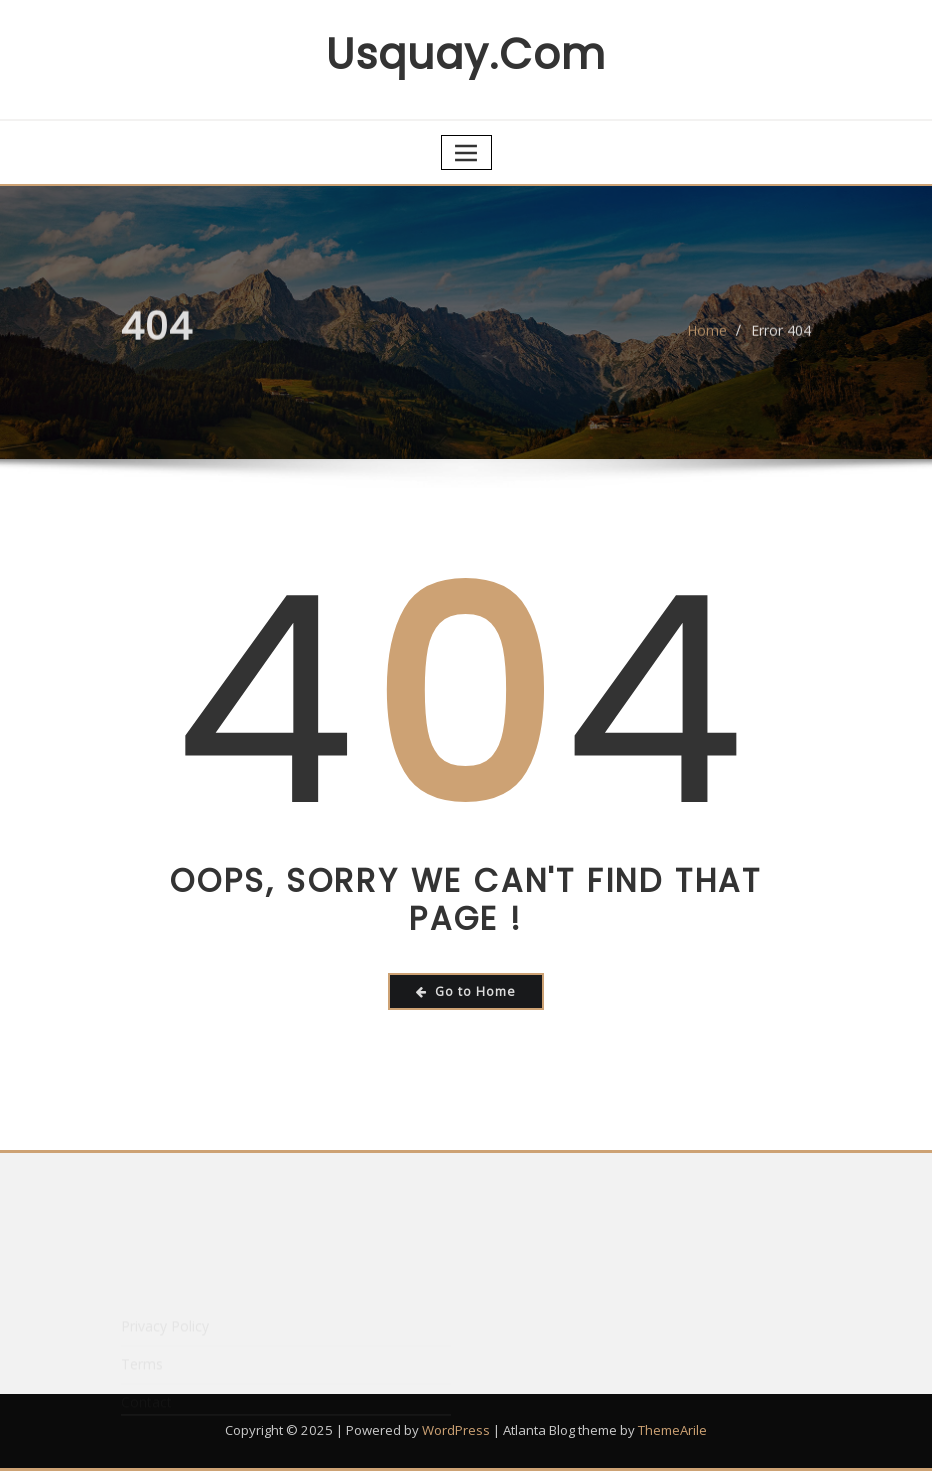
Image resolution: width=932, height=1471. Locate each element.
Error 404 (781, 337)
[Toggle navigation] (466, 152)
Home (707, 337)
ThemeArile (672, 1430)
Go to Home (466, 991)
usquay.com (466, 54)
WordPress (456, 1430)
